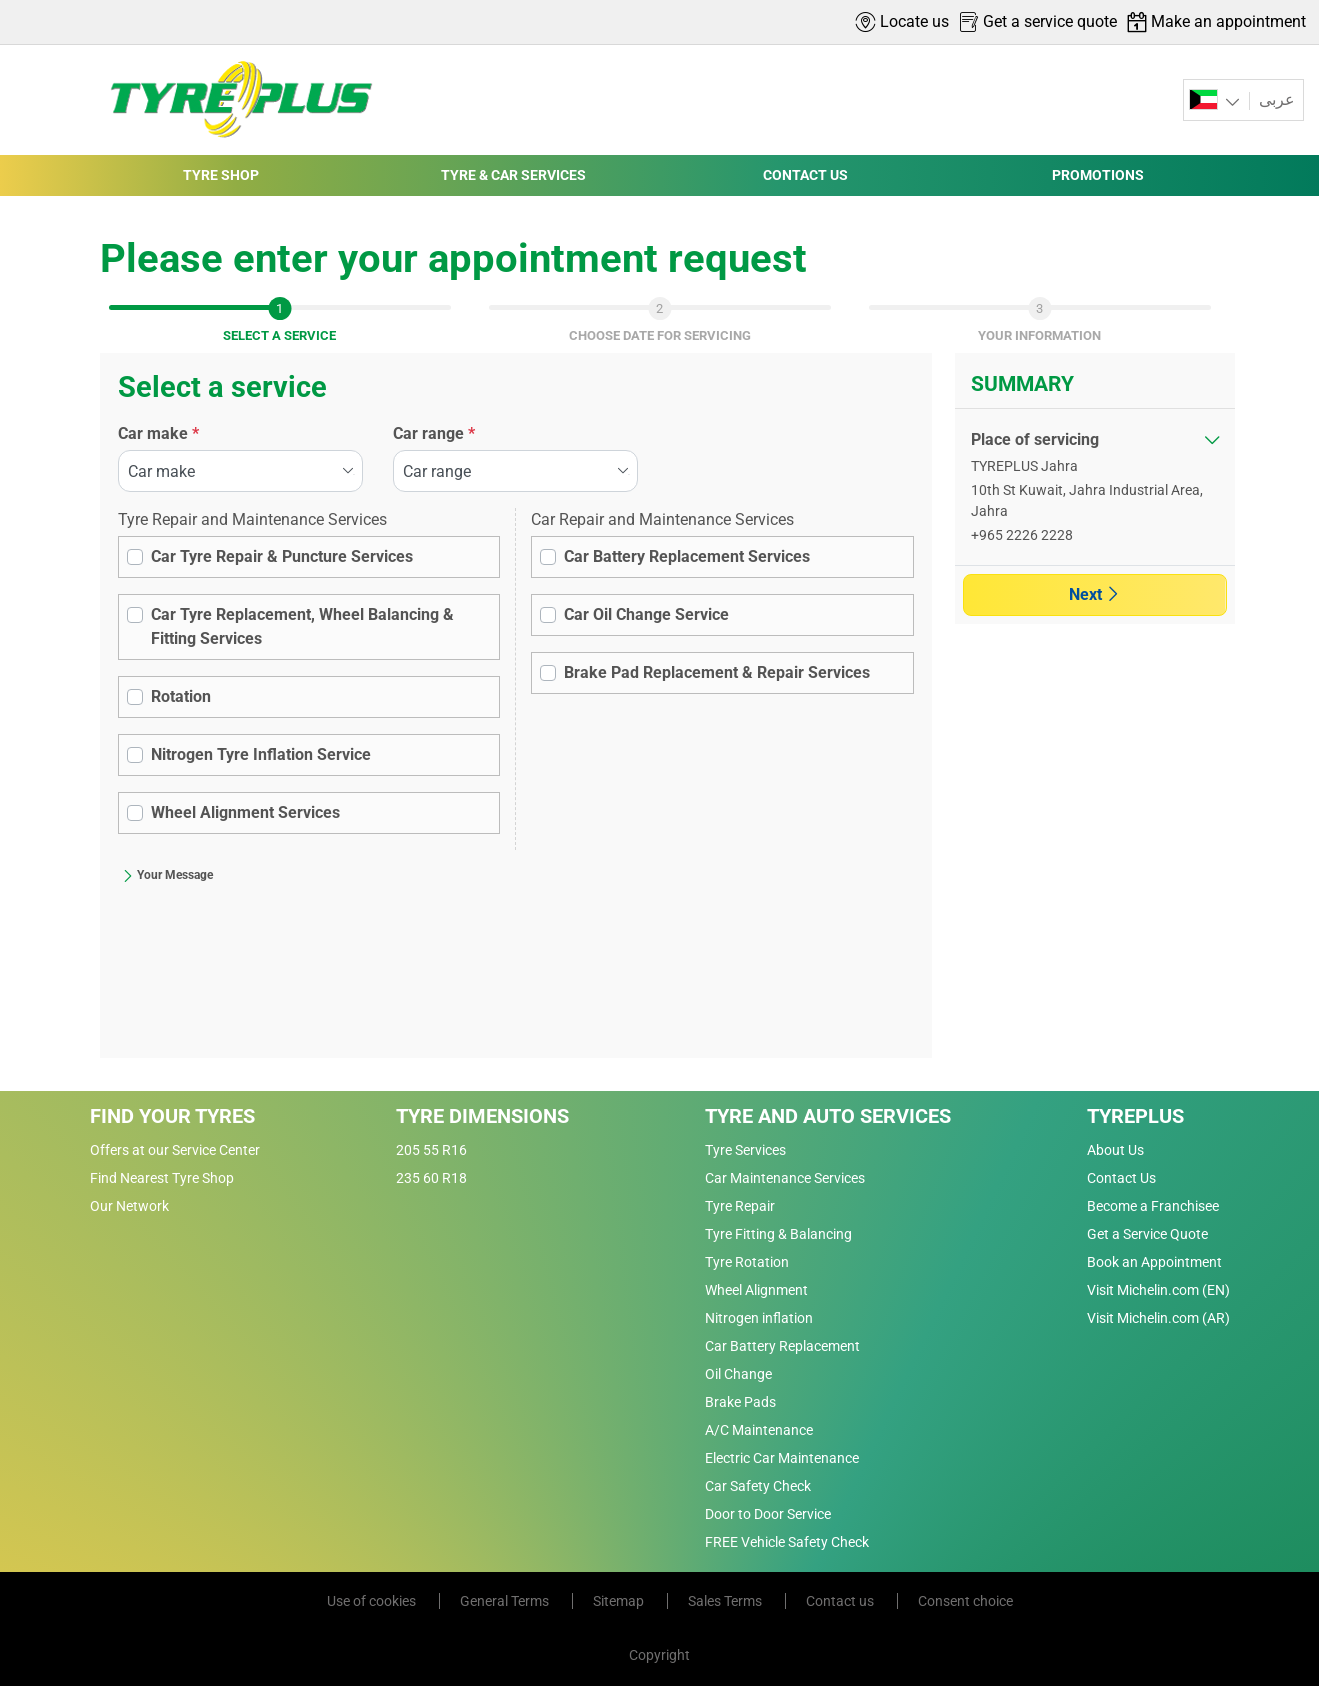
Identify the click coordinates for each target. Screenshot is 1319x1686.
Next (1094, 594)
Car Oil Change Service (646, 614)
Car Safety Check (758, 1486)
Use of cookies (373, 1601)
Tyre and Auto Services (828, 1116)
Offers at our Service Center (175, 1150)
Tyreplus (1135, 1116)
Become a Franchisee (1153, 1206)
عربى (1275, 99)
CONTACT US (805, 175)
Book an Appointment (1154, 1262)
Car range (434, 433)
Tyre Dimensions (482, 1116)
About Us (1115, 1150)
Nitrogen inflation (759, 1318)
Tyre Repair (740, 1206)
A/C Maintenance (759, 1430)
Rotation (181, 696)
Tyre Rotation (747, 1262)
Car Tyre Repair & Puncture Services (282, 556)
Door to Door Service (768, 1514)
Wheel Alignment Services (245, 812)
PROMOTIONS (1098, 175)
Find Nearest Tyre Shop (162, 1178)
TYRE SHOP (221, 175)
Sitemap (620, 1601)
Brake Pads (740, 1402)
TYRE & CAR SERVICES (513, 175)
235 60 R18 (431, 1178)
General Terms (506, 1601)
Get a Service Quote (1147, 1234)
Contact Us (1121, 1178)
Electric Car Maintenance (782, 1458)
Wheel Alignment (756, 1290)
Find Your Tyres (172, 1116)
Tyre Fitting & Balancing (778, 1234)
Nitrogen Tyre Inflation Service (261, 754)
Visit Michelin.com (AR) (1158, 1318)
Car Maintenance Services (785, 1178)
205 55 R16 (431, 1150)
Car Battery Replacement (782, 1346)
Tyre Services (745, 1150)
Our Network (129, 1206)
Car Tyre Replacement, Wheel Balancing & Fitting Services (302, 626)
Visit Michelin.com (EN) (1158, 1290)
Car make (158, 433)
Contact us (841, 1601)
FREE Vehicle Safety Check (787, 1542)
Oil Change (738, 1374)
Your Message (167, 875)
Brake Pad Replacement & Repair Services (717, 672)
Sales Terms (726, 1601)
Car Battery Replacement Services (687, 556)
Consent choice (965, 1601)
